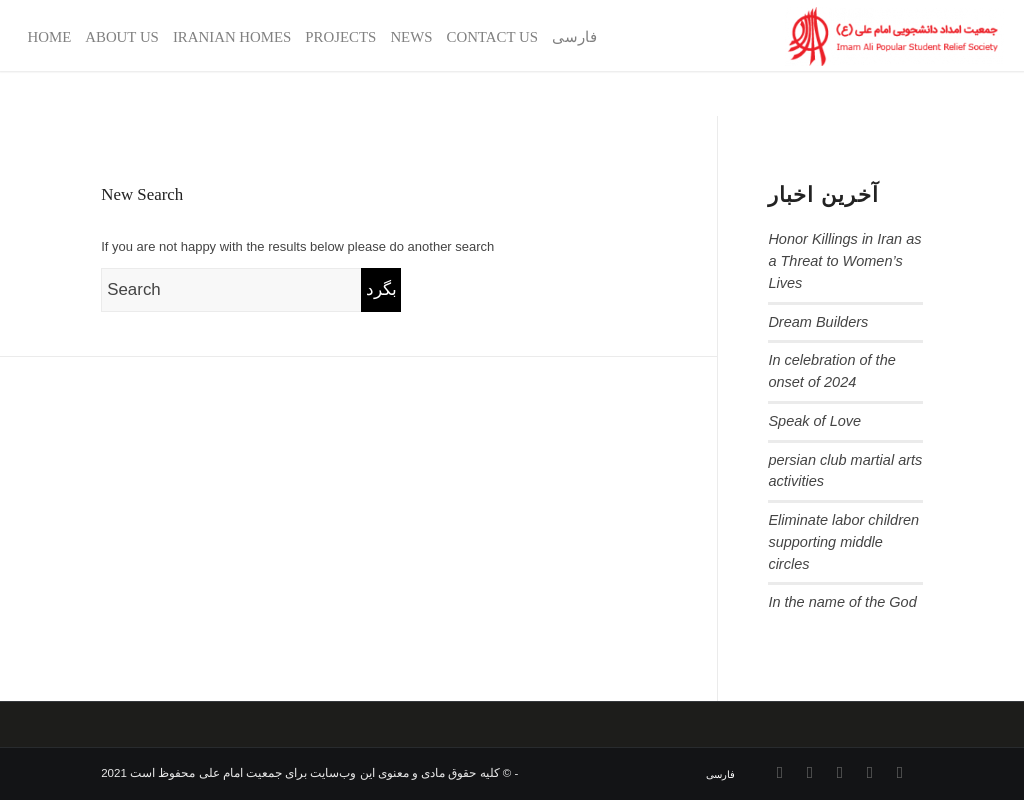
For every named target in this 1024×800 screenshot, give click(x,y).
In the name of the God (842, 602)
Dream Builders (818, 322)
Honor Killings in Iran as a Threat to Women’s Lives (844, 261)
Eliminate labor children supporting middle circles (843, 542)
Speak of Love (814, 421)
